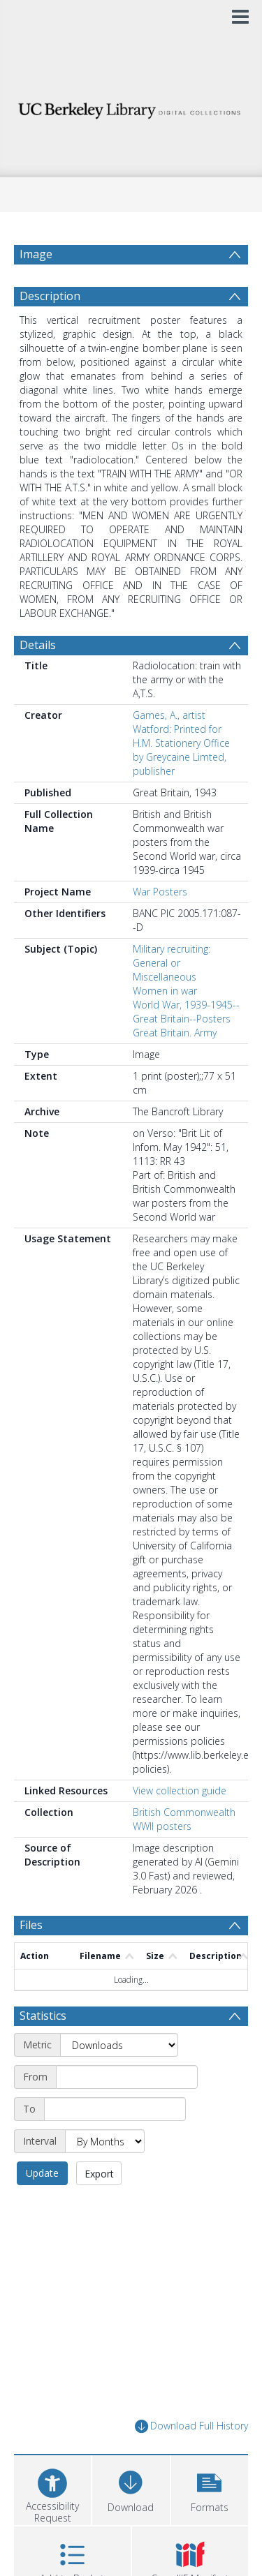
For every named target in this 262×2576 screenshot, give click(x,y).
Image (36, 254)
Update (42, 2173)
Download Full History (191, 2426)
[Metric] (119, 2045)
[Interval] (105, 2141)
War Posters (160, 891)
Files (31, 1925)
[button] (209, 2488)
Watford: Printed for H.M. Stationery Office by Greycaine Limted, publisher (181, 749)
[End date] (115, 2109)
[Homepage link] (131, 107)
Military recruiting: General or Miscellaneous (171, 962)
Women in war (165, 990)
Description (50, 296)
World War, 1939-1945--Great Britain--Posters (186, 1011)
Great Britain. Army (175, 1032)
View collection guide (179, 1790)
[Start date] (127, 2077)
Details (38, 645)
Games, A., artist (169, 715)
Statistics (43, 2015)
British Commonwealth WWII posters (184, 1819)
